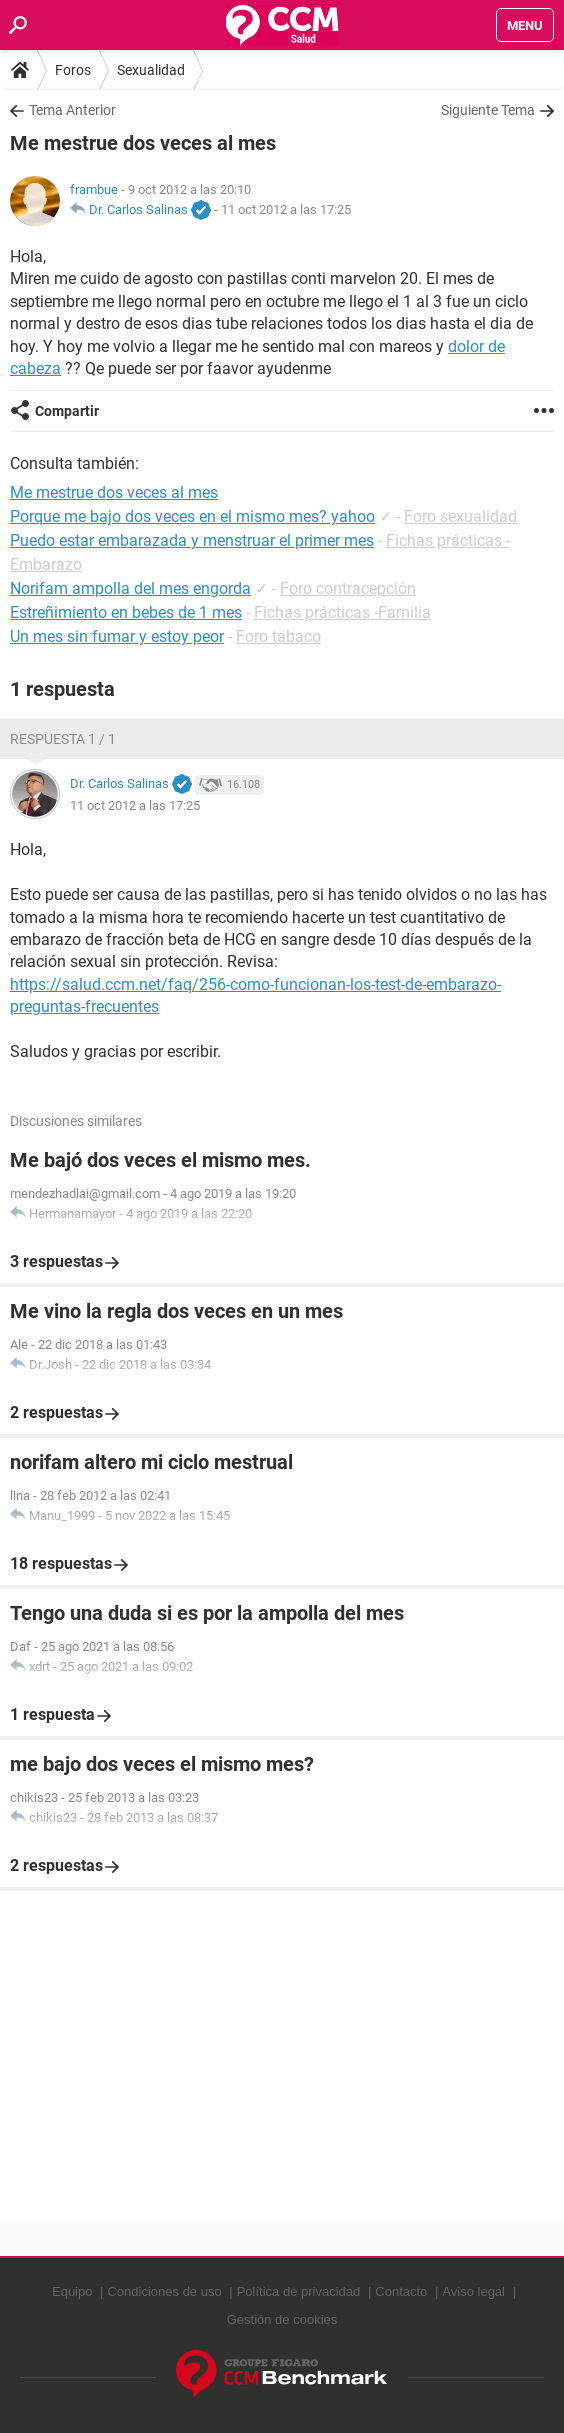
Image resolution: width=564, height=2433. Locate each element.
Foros (73, 70)
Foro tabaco (278, 636)
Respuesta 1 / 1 (63, 739)
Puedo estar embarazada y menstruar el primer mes (192, 540)
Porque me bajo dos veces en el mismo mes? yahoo (192, 516)
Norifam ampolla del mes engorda (130, 588)
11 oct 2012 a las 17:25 (286, 209)
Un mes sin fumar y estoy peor (117, 636)
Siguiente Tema (488, 110)
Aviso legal (473, 2291)
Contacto (401, 2291)
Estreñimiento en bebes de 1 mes (126, 612)
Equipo (72, 2291)
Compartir (67, 411)
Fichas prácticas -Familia (342, 612)
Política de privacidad (299, 2291)
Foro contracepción (348, 588)
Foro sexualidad (460, 516)
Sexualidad (151, 70)
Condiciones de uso (164, 2291)
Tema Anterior (72, 110)
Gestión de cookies (282, 2319)
